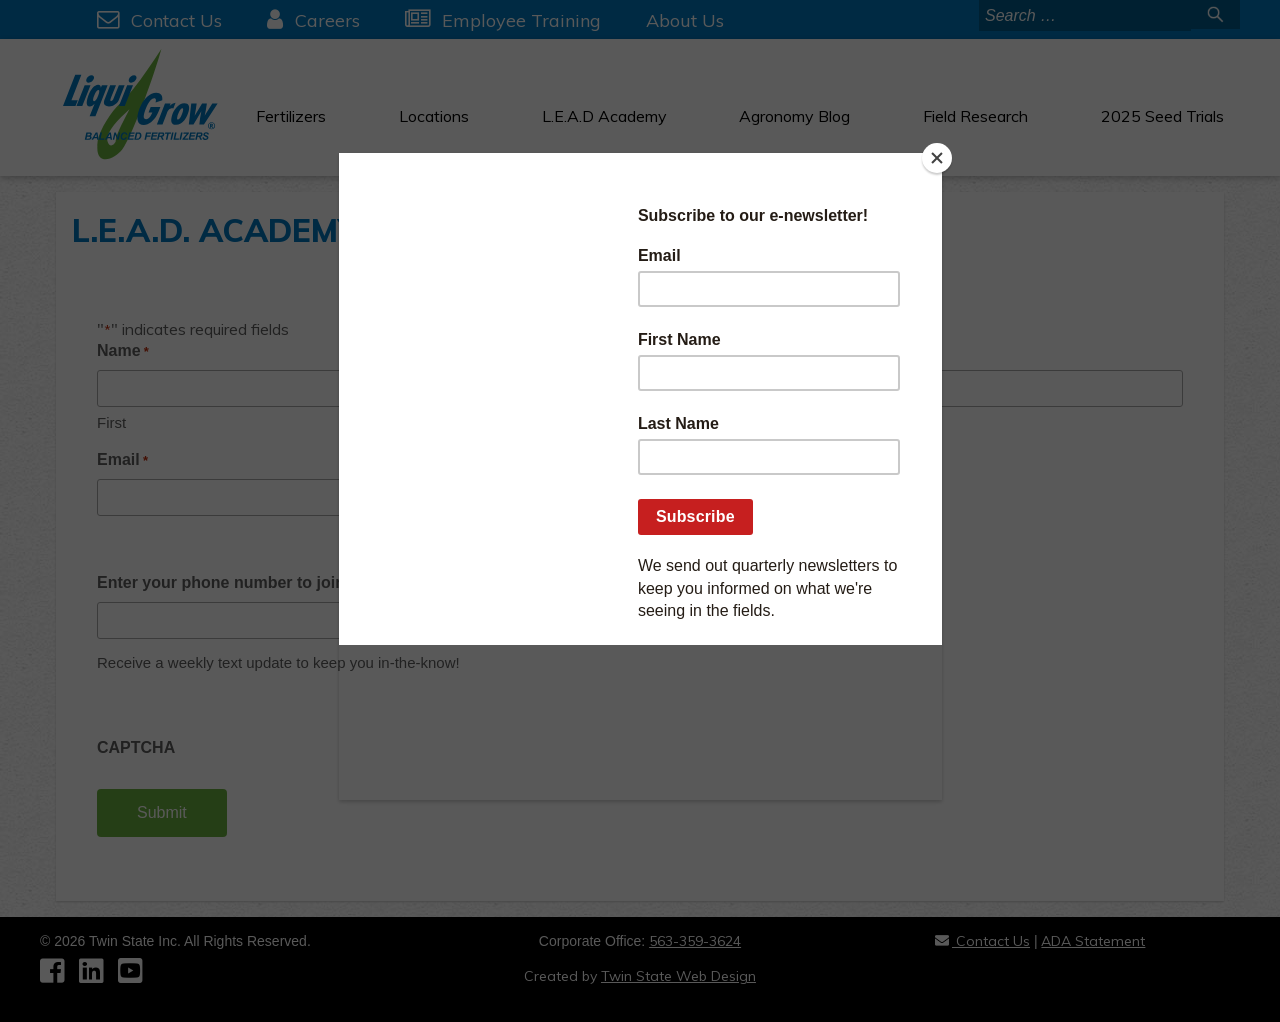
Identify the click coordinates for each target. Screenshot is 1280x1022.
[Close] (937, 158)
